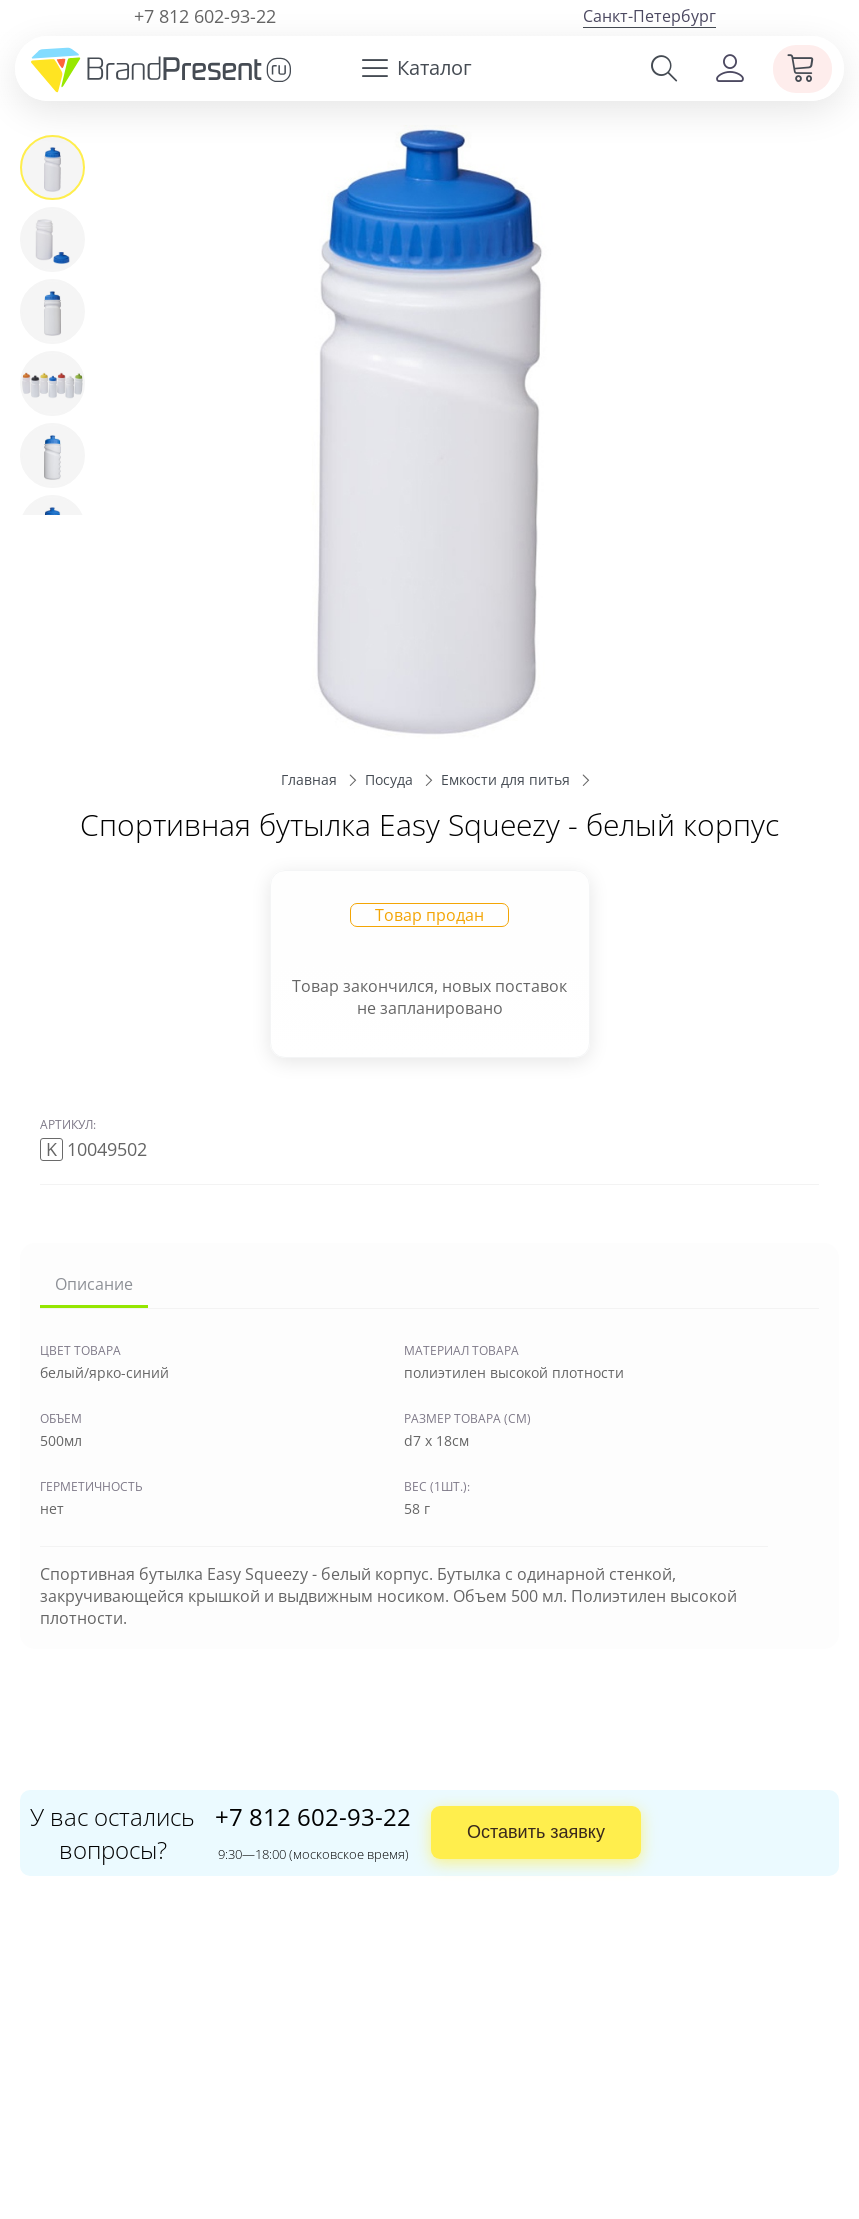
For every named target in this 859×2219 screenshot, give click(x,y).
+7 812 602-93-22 (205, 16)
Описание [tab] (94, 1285)
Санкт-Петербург (649, 16)
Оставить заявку (536, 1832)
